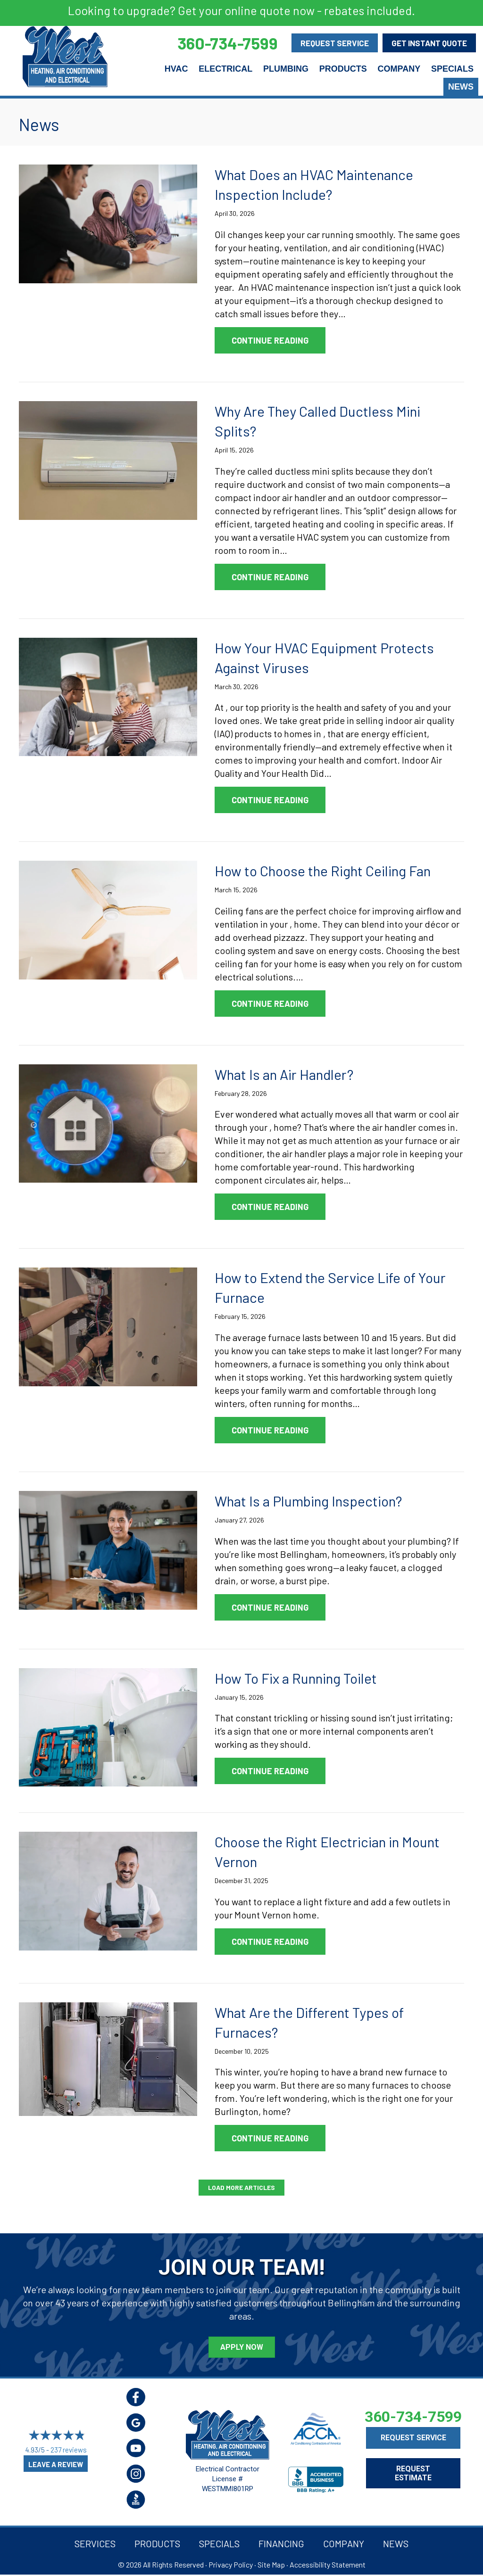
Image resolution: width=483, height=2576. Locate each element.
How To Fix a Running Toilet (296, 1678)
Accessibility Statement (328, 2564)
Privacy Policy (230, 2564)
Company (398, 69)
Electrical (225, 69)
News (461, 86)
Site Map (271, 2564)
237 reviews (68, 2449)
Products (343, 69)
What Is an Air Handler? (284, 1074)
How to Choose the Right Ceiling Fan (323, 870)
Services (95, 2543)
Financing (281, 2543)
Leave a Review (55, 2464)
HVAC (176, 69)
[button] (241, 2188)
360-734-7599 (413, 2417)
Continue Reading (278, 340)
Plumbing (285, 69)
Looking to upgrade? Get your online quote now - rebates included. (241, 10)
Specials (452, 69)
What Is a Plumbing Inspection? (308, 1500)
